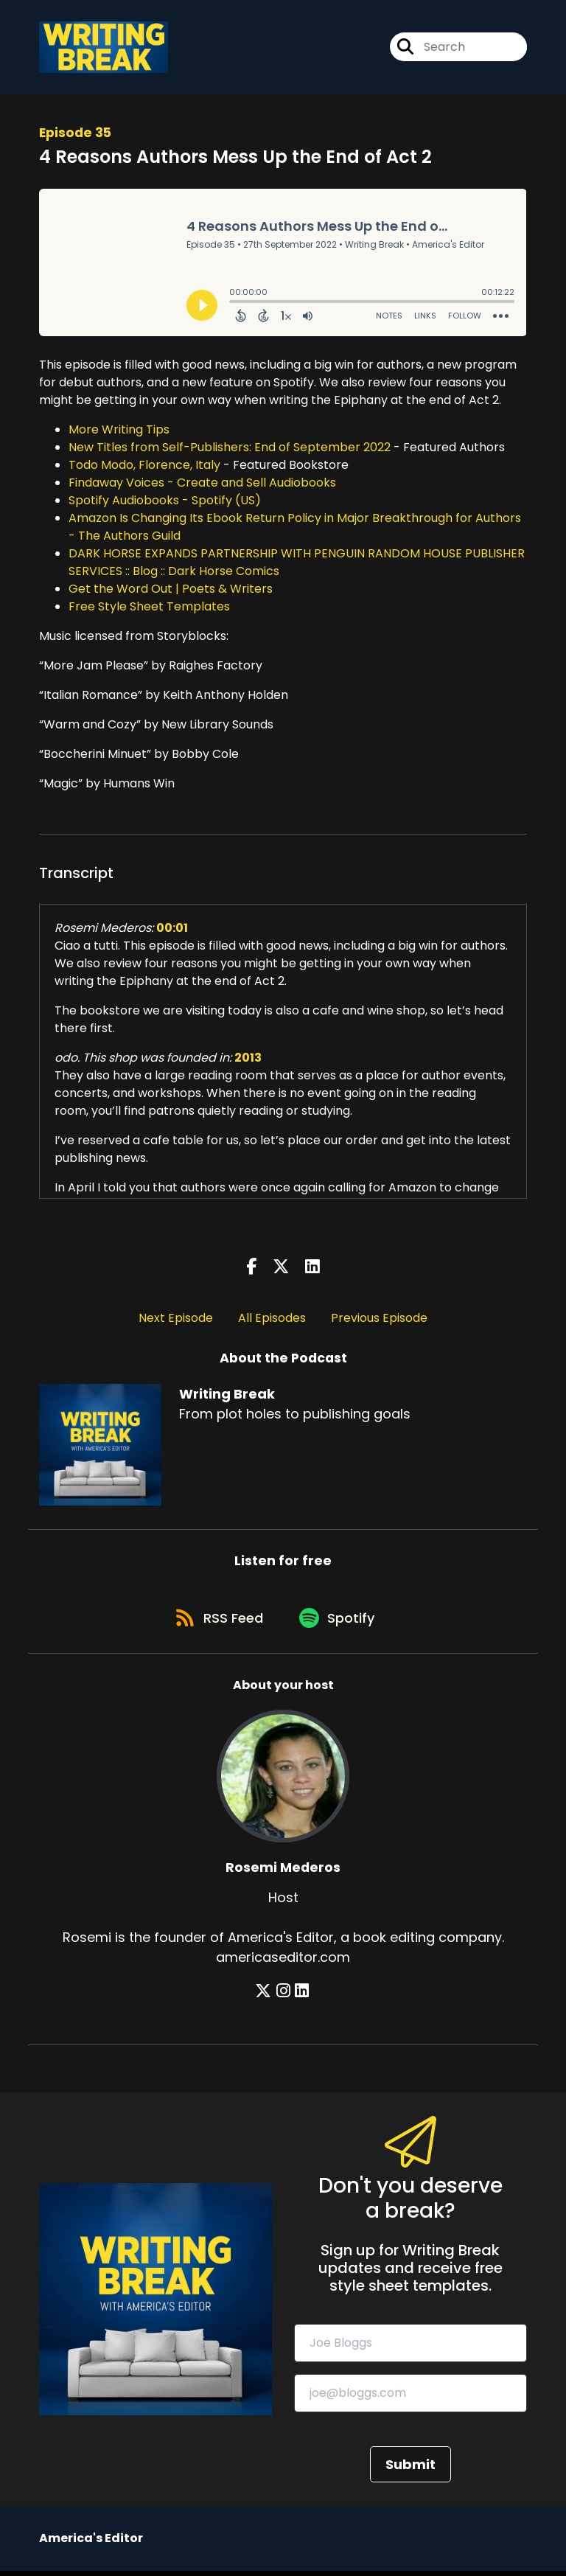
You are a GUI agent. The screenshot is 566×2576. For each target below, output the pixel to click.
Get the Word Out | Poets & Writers (171, 590)
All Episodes (272, 1319)
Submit (410, 2469)
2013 (248, 1059)
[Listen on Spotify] (339, 1622)
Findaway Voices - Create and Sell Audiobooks (202, 484)
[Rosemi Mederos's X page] (266, 1996)
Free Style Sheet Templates (149, 607)
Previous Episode (379, 1319)
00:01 (172, 929)
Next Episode (176, 1319)
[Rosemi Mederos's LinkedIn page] (301, 1996)
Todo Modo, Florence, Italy (144, 466)
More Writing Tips (119, 430)
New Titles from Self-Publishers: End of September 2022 (230, 448)
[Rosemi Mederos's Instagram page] (284, 1996)
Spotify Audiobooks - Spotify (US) (165, 501)
